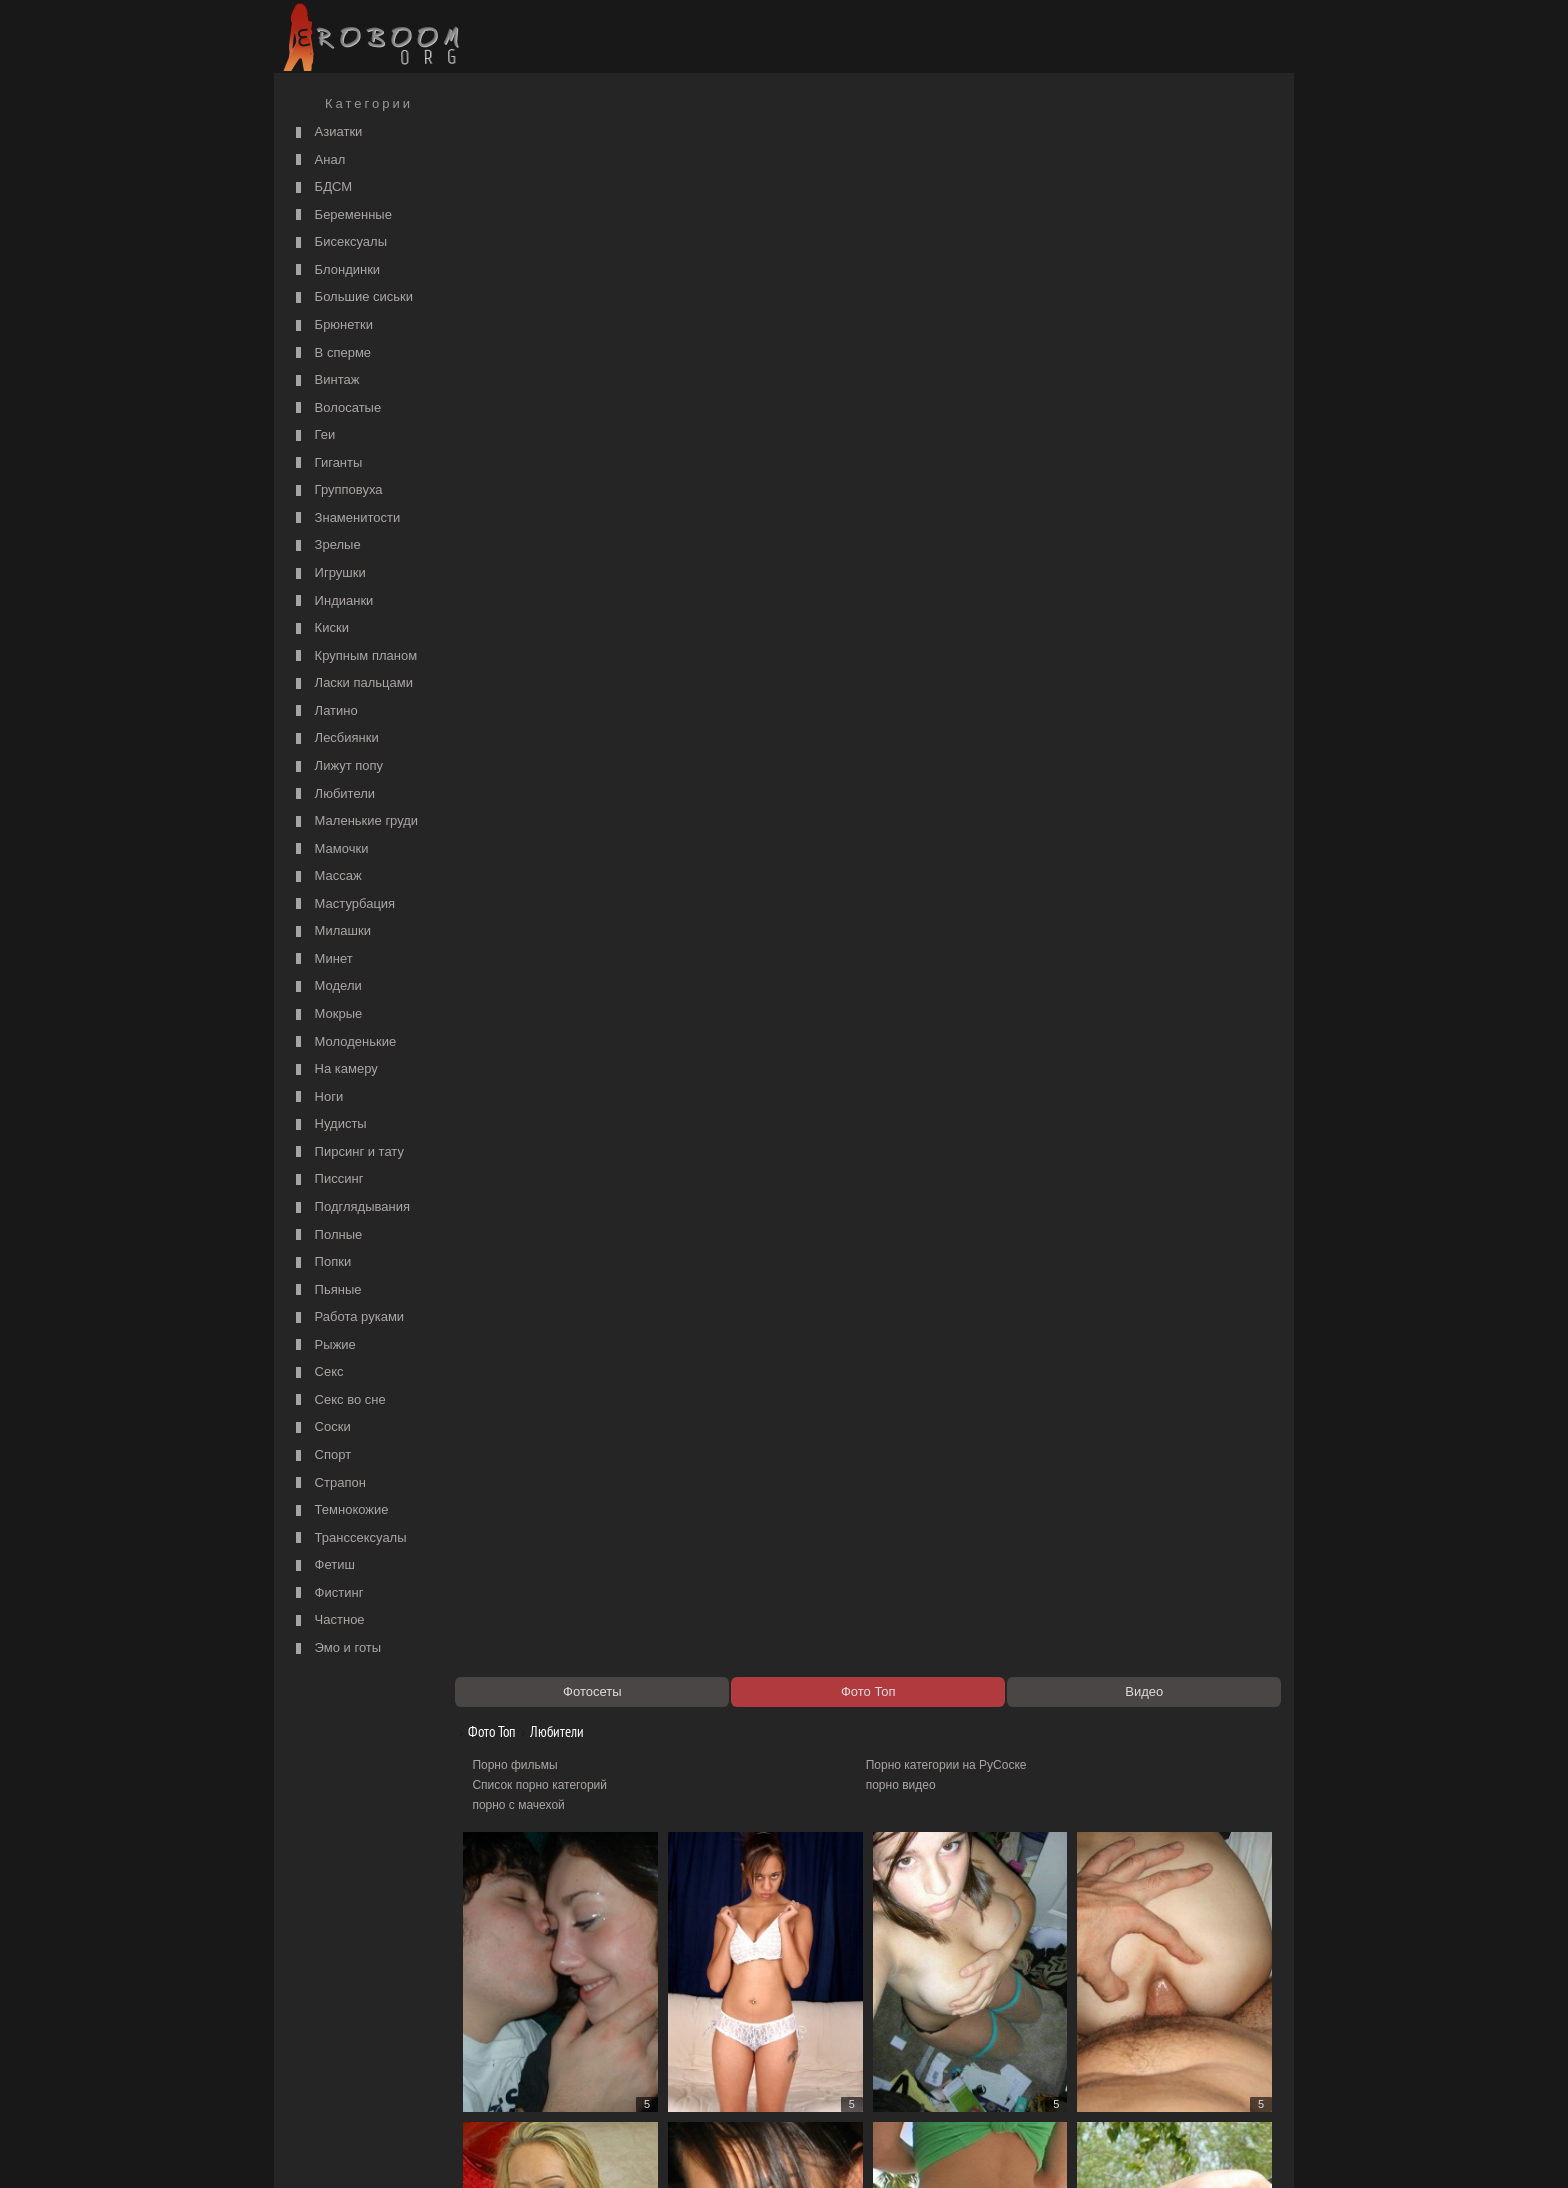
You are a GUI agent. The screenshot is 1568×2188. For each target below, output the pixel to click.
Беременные (341, 215)
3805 (650, 2004)
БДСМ (321, 187)
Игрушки (328, 573)
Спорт (321, 1455)
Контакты (626, 2150)
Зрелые (326, 545)
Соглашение (557, 2150)
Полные (326, 1235)
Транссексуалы (349, 1538)
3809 (947, 2004)
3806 (724, 2004)
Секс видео (515, 2061)
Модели (326, 986)
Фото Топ (495, 142)
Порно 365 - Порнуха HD (939, 2061)
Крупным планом (354, 656)
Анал (318, 160)
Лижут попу (337, 766)
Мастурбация (343, 904)
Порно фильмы (525, 176)
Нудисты (329, 1124)
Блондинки (335, 270)
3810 (1021, 2004)
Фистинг (327, 1593)
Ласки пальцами (352, 683)
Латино (324, 711)
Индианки (332, 601)
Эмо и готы (336, 1648)
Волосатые (336, 408)
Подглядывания (350, 1207)
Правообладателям (462, 2150)
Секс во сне (338, 1400)
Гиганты (326, 463)
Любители (333, 794)
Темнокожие (340, 1510)
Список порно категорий (550, 196)
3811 (1095, 2004)
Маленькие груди (354, 821)
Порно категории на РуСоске (951, 176)
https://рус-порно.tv (923, 2041)
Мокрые (326, 1014)
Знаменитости (345, 518)
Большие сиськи (352, 297)
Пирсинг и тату (347, 1152)
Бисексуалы (339, 242)
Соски (321, 1427)
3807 (798, 2004)
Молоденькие (343, 1042)
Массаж (326, 876)
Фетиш (323, 1565)
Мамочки (329, 849)
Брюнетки (332, 325)
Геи (313, 435)
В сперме (331, 353)
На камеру (334, 1069)
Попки (321, 1262)
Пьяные (326, 1290)
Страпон (328, 1483)
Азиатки (326, 132)
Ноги (317, 1097)
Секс (317, 1372)
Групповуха (337, 490)
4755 (1169, 2004)
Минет (322, 959)
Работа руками (347, 1317)
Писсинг (327, 1179)
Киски (320, 628)
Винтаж (325, 380)
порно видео (906, 196)
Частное (328, 1620)
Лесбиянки (335, 738)
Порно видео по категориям (560, 2041)
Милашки (331, 931)
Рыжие (323, 1345)
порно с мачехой (529, 216)
